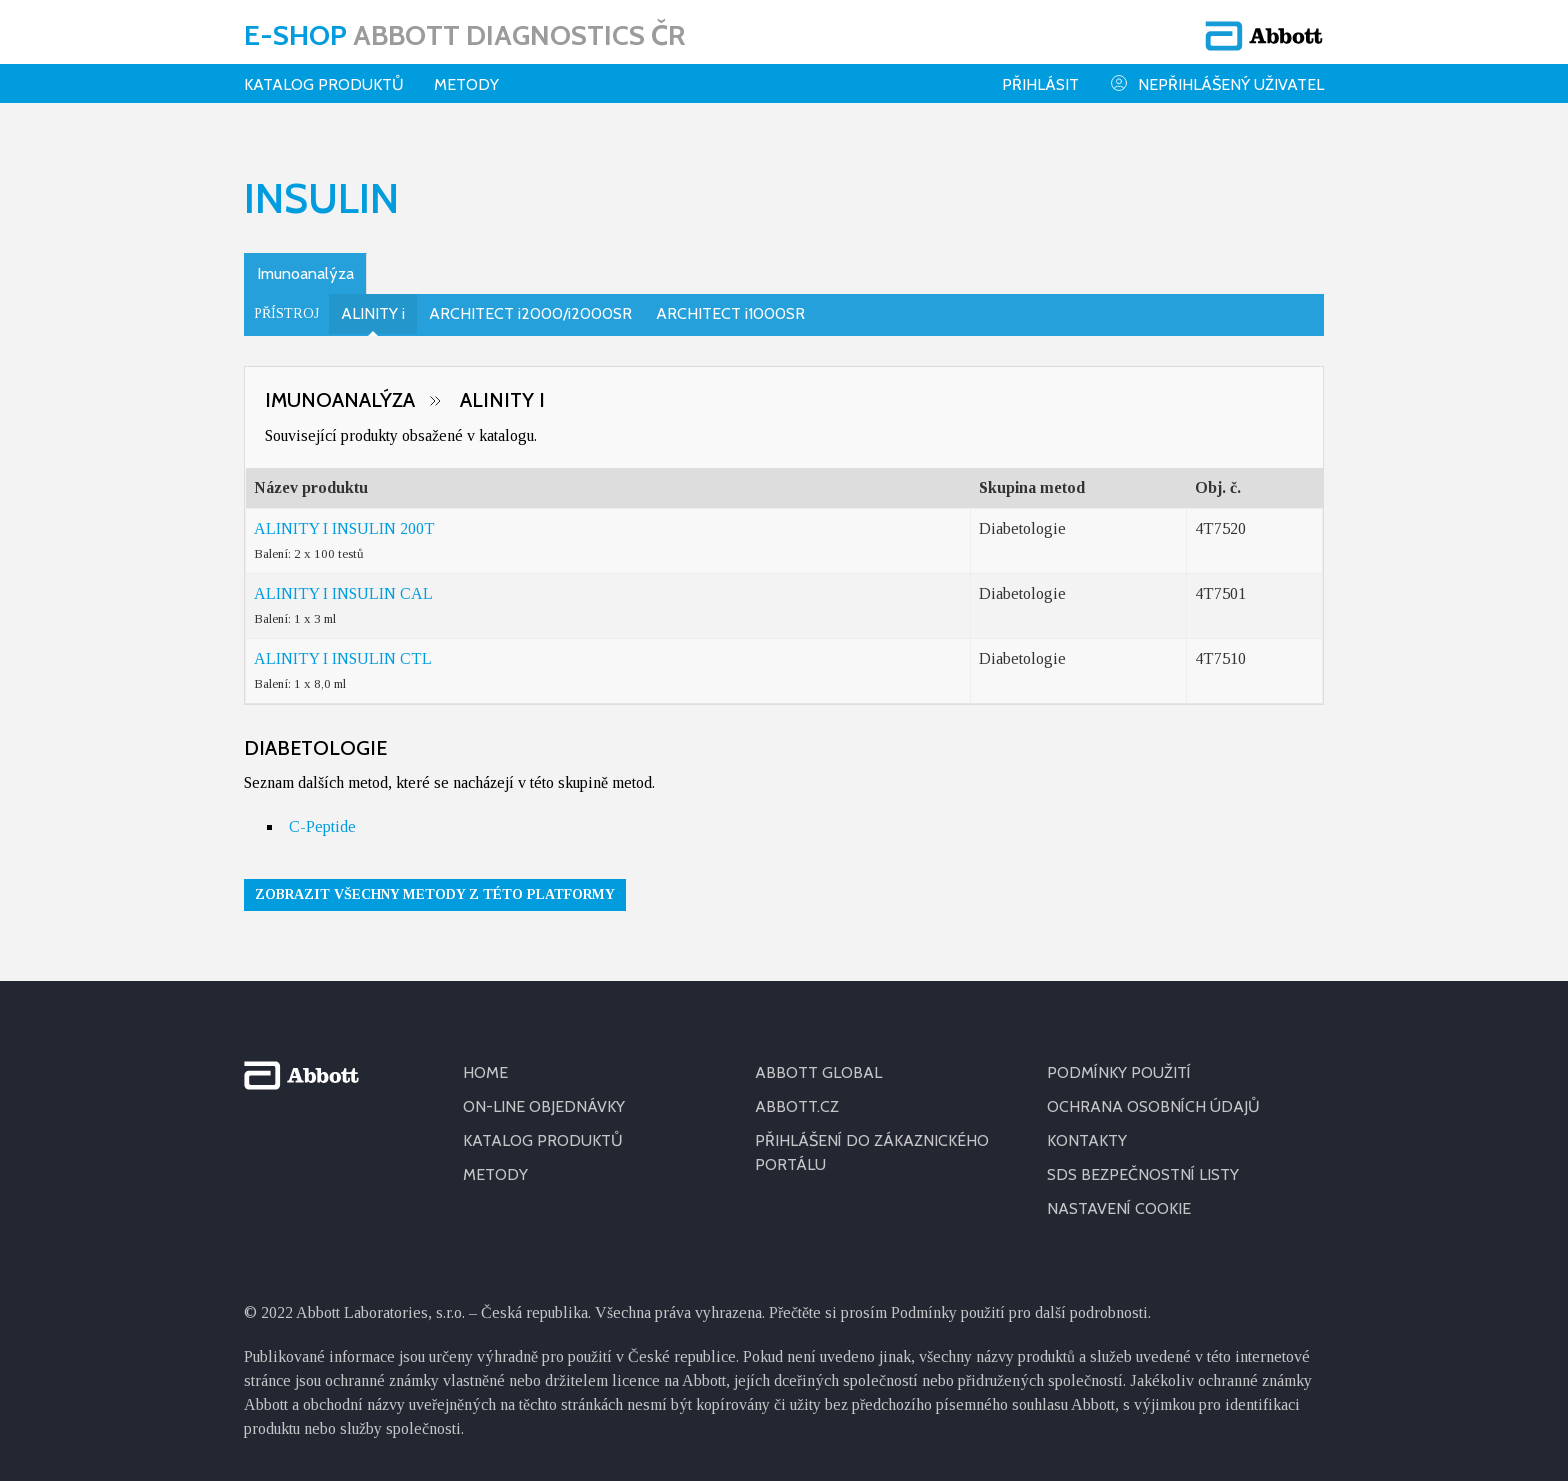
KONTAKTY (1087, 1140)
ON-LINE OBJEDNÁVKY (544, 1106)
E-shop (464, 35)
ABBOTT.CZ (797, 1106)
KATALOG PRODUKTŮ (543, 1140)
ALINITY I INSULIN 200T (344, 528)
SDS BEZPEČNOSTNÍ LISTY (1143, 1174)
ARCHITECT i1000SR (730, 313)
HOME (485, 1072)
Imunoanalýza (305, 273)
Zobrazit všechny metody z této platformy (435, 894)
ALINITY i (373, 313)
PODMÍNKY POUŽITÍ (1119, 1072)
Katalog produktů (324, 84)
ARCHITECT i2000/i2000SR (530, 313)
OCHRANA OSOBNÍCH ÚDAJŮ (1153, 1106)
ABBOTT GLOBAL (818, 1072)
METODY (495, 1174)
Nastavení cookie (1119, 1208)
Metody (466, 84)
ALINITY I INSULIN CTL (343, 658)
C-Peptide (322, 826)
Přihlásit (1040, 84)
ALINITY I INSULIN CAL (343, 593)
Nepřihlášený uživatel (1216, 83)
